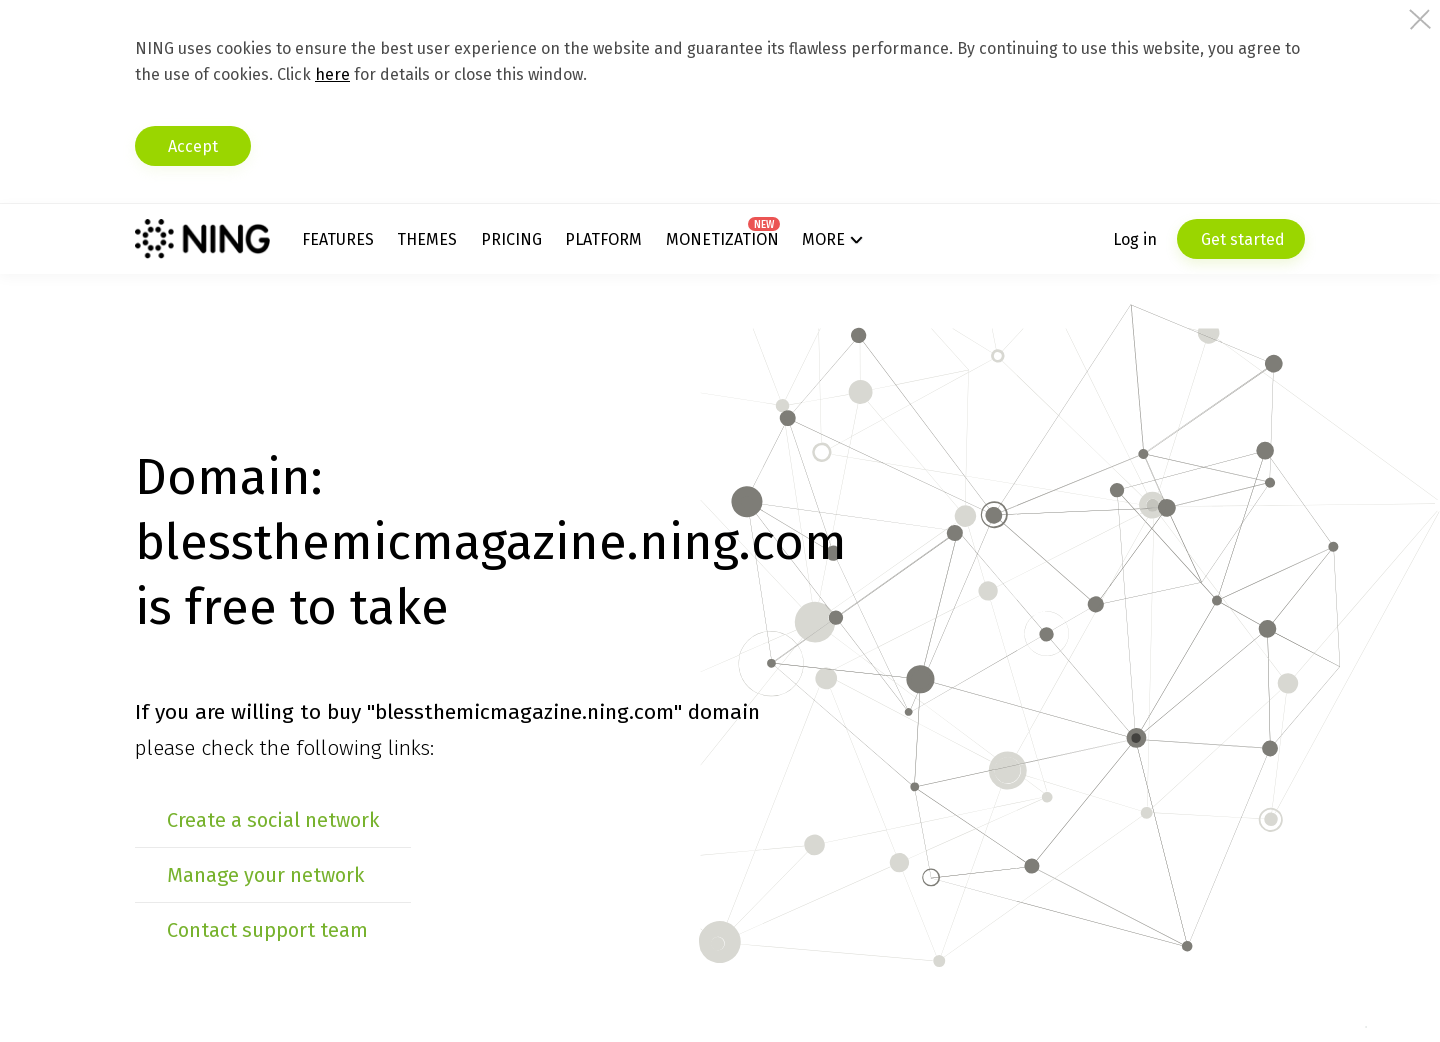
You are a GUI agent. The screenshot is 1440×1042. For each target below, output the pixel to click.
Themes (427, 239)
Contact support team (267, 930)
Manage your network (265, 875)
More (823, 239)
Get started (1241, 239)
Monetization (722, 239)
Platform (603, 239)
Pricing (511, 239)
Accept (193, 146)
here (332, 74)
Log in (1135, 239)
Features (338, 239)
